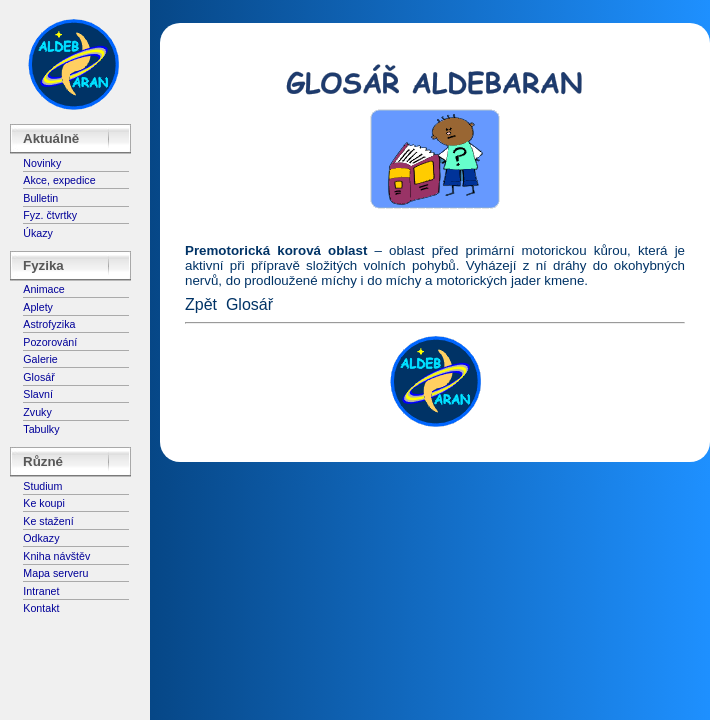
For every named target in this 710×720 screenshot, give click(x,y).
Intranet (41, 591)
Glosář (38, 377)
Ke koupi (43, 503)
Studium (42, 486)
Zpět (201, 304)
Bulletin (40, 198)
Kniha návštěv (56, 556)
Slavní (38, 394)
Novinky (42, 163)
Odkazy (41, 538)
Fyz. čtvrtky (50, 215)
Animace (43, 289)
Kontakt (41, 608)
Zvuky (37, 412)
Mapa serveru (55, 573)
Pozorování (50, 342)
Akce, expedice (59, 180)
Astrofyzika (49, 324)
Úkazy (38, 233)
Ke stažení (48, 521)
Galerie (40, 359)
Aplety (38, 307)
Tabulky (41, 429)
